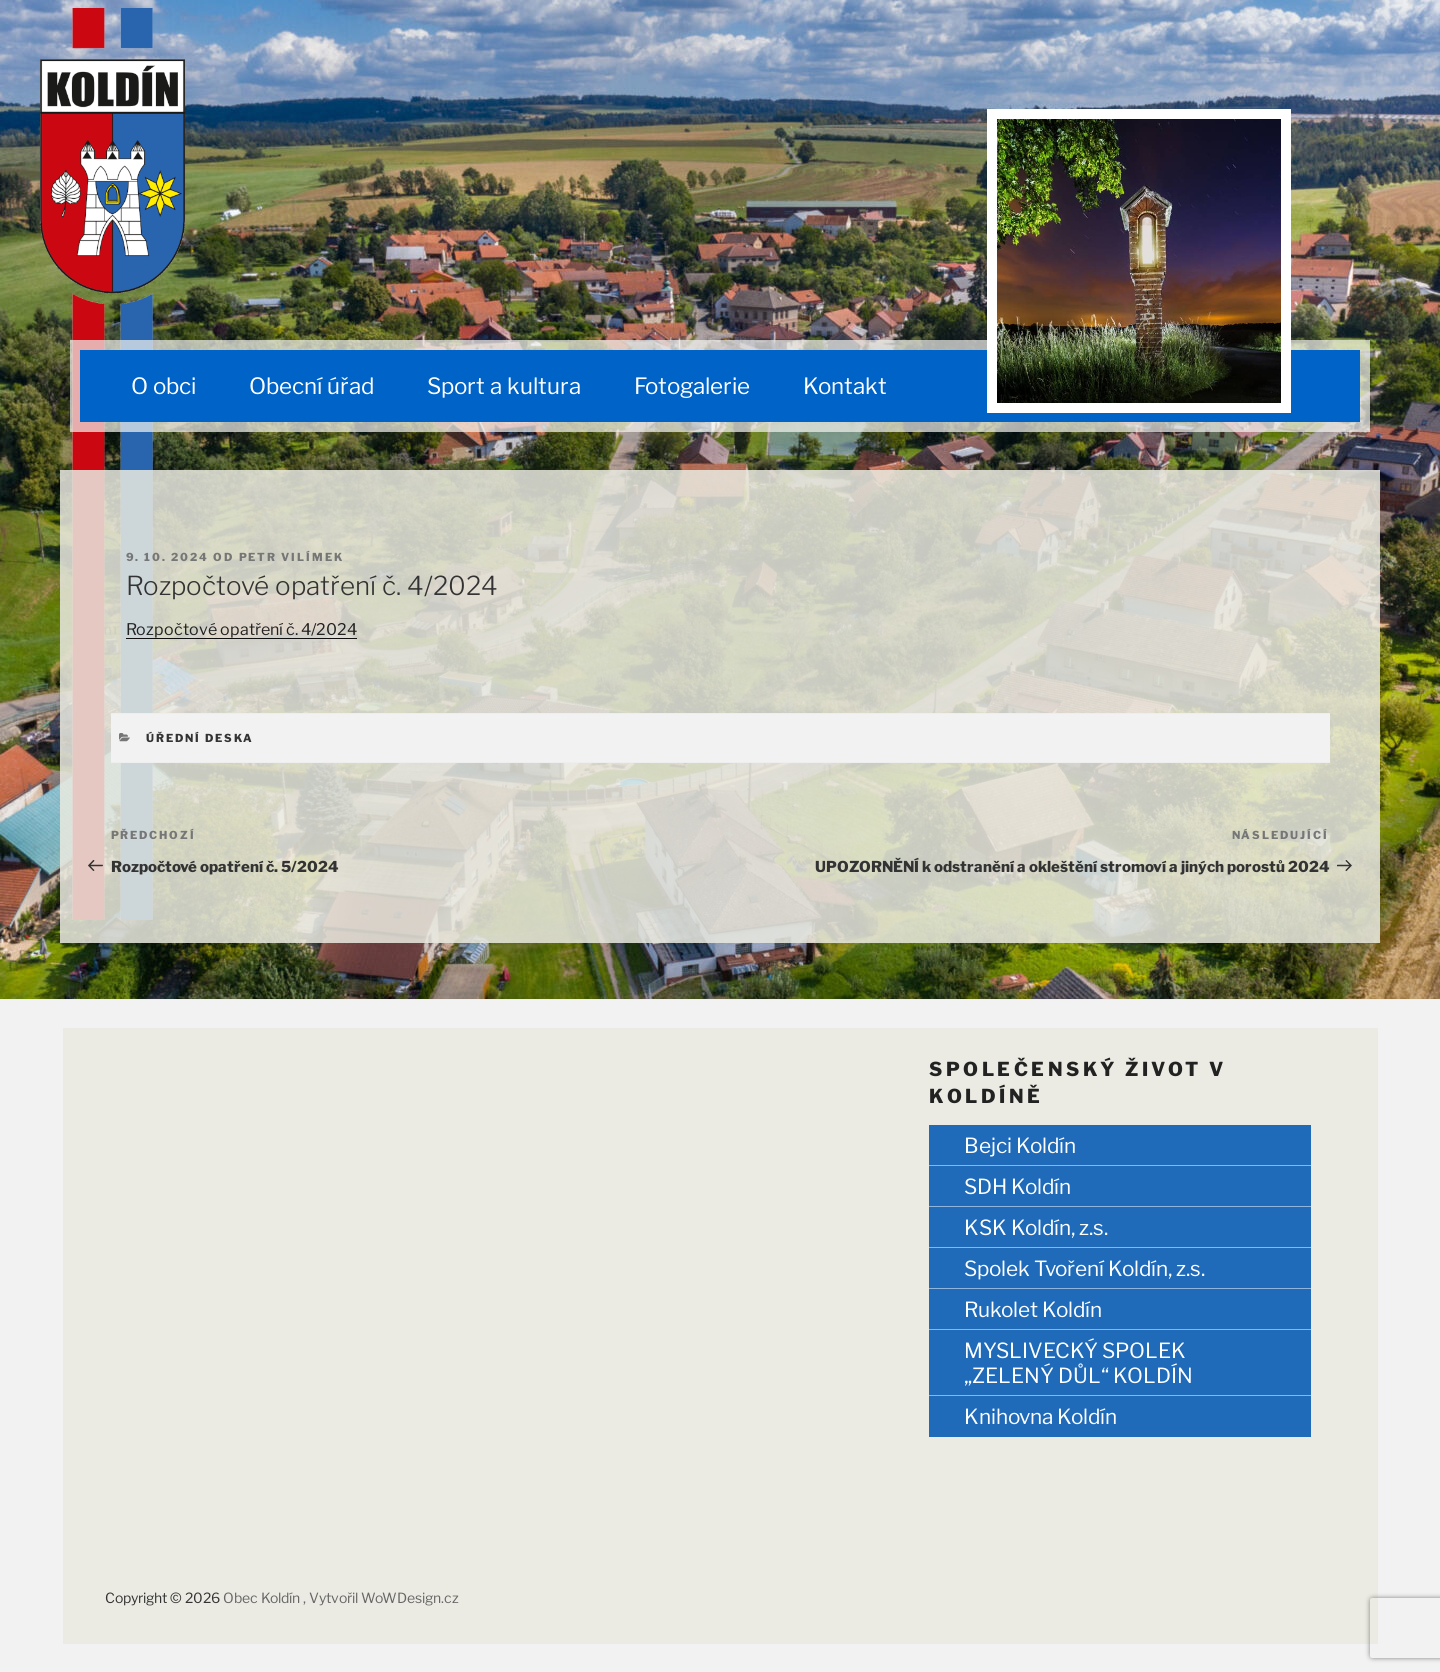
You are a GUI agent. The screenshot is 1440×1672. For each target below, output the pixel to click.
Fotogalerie (692, 386)
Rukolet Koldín (1033, 1309)
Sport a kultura (504, 386)
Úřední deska (200, 738)
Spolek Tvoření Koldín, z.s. (1084, 1268)
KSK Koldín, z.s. (1036, 1227)
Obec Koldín (263, 1597)
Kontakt (845, 386)
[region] (1139, 261)
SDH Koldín (1017, 1186)
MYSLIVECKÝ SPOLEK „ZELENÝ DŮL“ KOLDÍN (1078, 1363)
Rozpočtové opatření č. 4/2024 (241, 629)
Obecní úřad (311, 386)
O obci (163, 386)
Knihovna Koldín (1040, 1416)
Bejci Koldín (1020, 1145)
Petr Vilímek (292, 557)
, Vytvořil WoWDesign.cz (381, 1597)
